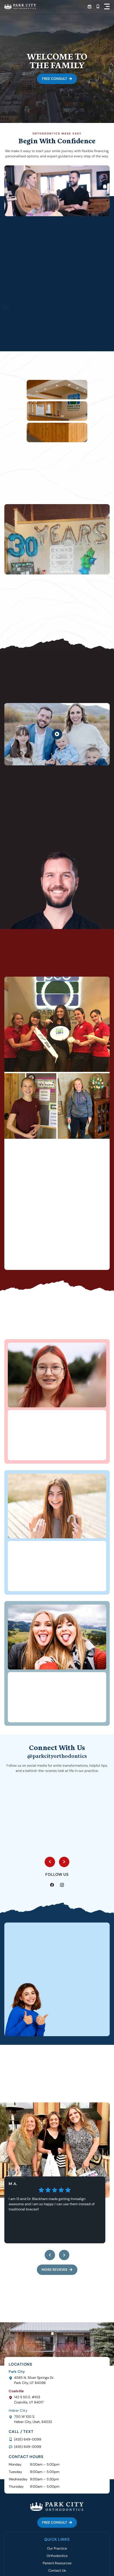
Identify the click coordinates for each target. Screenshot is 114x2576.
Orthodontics (57, 2555)
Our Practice (57, 2548)
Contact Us (57, 2570)
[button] (57, 734)
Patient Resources (57, 2563)
